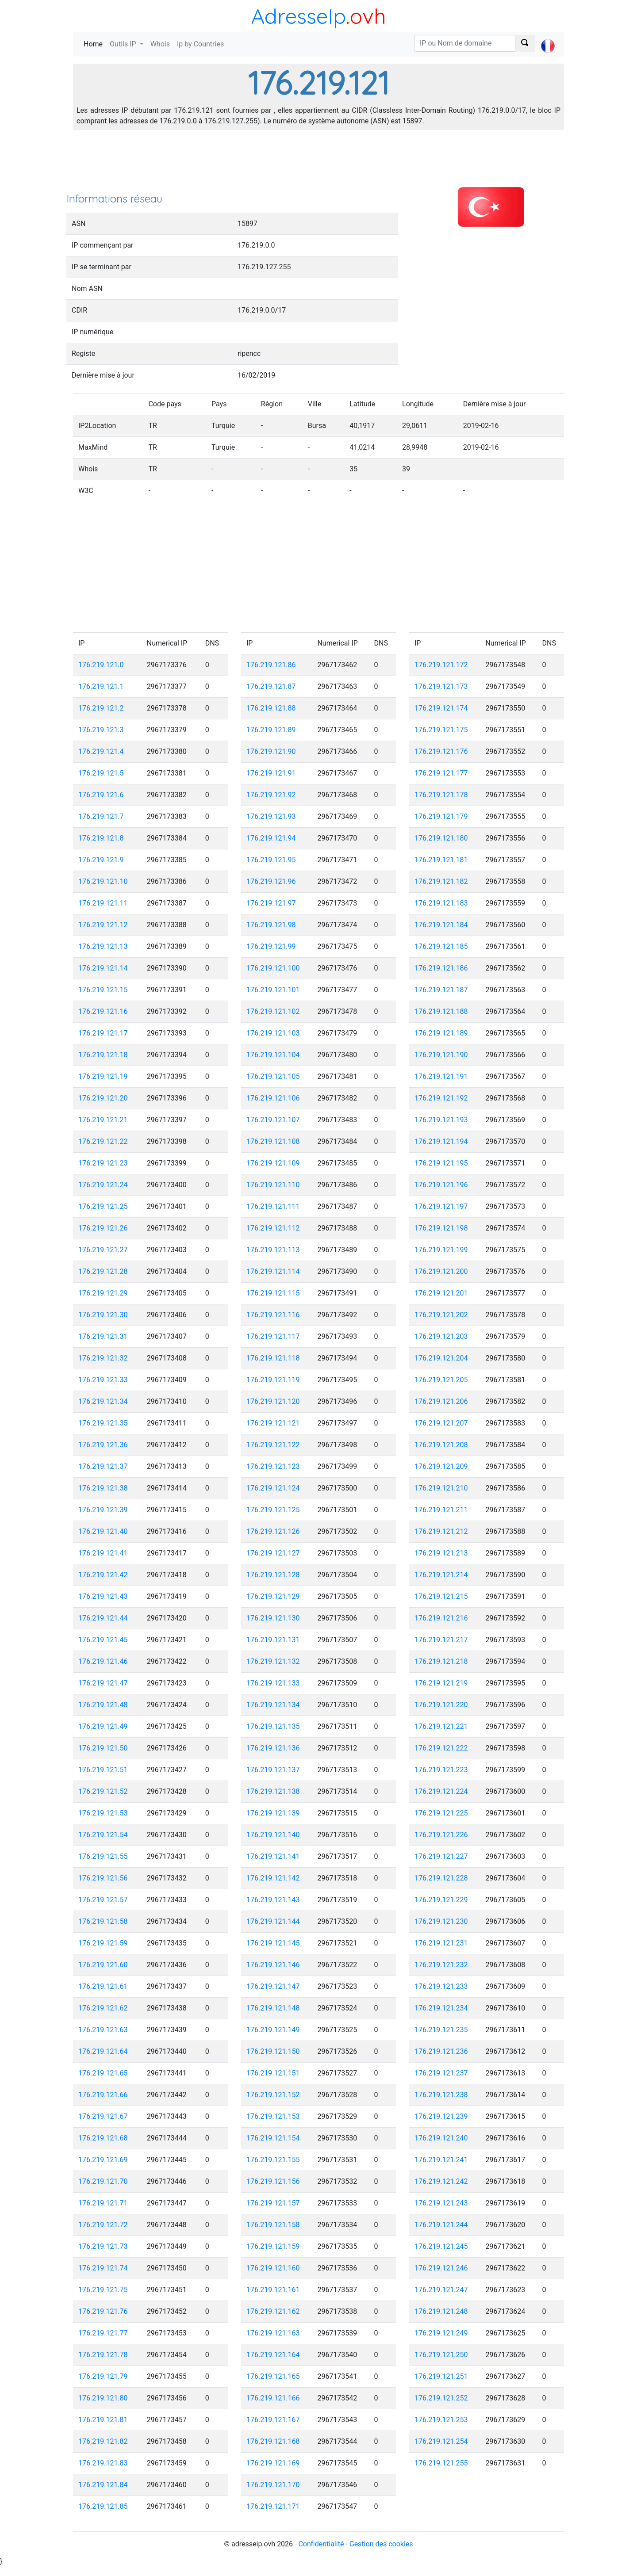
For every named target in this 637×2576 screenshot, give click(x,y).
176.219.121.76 (103, 2311)
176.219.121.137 (273, 1770)
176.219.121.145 (273, 1943)
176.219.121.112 (273, 1228)
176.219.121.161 (273, 2290)
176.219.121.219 (441, 1683)
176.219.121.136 (273, 1748)
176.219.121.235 (441, 2030)
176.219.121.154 (273, 2138)
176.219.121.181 (441, 860)
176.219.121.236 (441, 2051)
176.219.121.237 (441, 2073)
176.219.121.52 (103, 1791)
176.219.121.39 (103, 1510)
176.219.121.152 (273, 2095)
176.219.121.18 (103, 1055)
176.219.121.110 (273, 1185)
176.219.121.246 (441, 2268)
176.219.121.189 (441, 1033)
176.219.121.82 (103, 2441)
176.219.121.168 (273, 2441)
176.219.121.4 (101, 751)
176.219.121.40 (103, 1531)
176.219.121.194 (441, 1141)
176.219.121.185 (441, 946)
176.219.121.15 (103, 990)
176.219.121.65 (103, 2073)
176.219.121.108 (273, 1141)
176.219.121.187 (441, 990)
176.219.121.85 (103, 2506)
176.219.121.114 (273, 1271)
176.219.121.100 (273, 968)
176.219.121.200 (441, 1271)
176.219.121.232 (441, 1965)
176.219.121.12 (103, 925)
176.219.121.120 (273, 1401)
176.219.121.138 (273, 1791)
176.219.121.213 (441, 1553)
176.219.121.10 (103, 881)
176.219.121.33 (103, 1380)
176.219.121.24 (103, 1185)
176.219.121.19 (103, 1076)
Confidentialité (321, 2544)
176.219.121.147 (273, 1986)
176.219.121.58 (103, 1921)
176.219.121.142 (273, 1878)
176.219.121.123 (273, 1466)
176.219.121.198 (441, 1228)
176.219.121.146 (273, 1965)
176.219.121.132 (273, 1661)
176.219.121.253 (441, 2419)
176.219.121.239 (441, 2116)
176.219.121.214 (441, 1575)
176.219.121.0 (101, 665)
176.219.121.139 (273, 1813)
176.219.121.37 (103, 1466)
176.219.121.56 (103, 1878)
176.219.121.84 (103, 2484)
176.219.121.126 (273, 1531)
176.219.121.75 (103, 2290)
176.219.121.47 (103, 1683)
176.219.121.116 (273, 1315)
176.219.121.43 (103, 1596)
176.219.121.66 (103, 2095)
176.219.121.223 (441, 1770)
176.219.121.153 (273, 2116)
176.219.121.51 (103, 1770)
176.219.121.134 (273, 1705)
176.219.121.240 (441, 2138)
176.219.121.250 (441, 2355)
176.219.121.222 (441, 1748)
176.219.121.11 (103, 903)
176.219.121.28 (103, 1271)
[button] (547, 38)
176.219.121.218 (441, 1661)
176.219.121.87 (271, 686)
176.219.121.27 (103, 1250)
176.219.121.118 (273, 1358)
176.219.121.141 (273, 1856)
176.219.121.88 (271, 708)
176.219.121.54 (103, 1835)
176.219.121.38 (103, 1488)
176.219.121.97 (271, 903)
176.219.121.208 (441, 1445)
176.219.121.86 (271, 665)
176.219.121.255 (441, 2463)
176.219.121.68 (103, 2138)
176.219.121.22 (103, 1141)
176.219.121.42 (103, 1575)
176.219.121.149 (273, 2030)
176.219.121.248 (441, 2311)
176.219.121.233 (441, 1986)
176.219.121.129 (273, 1596)
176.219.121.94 (271, 838)
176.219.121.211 (441, 1510)
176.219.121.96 (271, 881)
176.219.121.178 (441, 795)
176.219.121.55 (103, 1856)
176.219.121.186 (441, 968)
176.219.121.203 (441, 1336)
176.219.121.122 (273, 1445)
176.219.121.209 (441, 1466)
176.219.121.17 (103, 1033)
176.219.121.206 (441, 1401)
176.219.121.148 (273, 2008)
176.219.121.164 (273, 2355)
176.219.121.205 (441, 1380)
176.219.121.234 (441, 2008)
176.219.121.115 (273, 1293)
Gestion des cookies (381, 2544)
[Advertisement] (318, 164)
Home (95, 43)
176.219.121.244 (441, 2225)
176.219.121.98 (271, 925)
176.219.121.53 (103, 1813)
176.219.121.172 (441, 665)
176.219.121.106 (273, 1098)
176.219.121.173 (441, 686)
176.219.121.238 (441, 2095)
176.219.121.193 (441, 1120)
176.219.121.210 (441, 1488)
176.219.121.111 (273, 1206)
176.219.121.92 (271, 795)
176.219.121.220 (441, 1705)
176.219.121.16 (103, 1011)
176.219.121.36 (103, 1445)
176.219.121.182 (441, 881)
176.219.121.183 (441, 903)
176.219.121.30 (103, 1315)
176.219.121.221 (441, 1726)
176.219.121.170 (273, 2484)
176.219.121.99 (271, 946)
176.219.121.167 (273, 2419)
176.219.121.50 (103, 1748)
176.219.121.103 (273, 1033)
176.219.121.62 (103, 2008)
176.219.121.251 (441, 2376)
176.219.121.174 (441, 708)
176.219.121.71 (103, 2203)
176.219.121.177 (441, 773)
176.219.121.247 (441, 2290)
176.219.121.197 (441, 1206)
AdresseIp (298, 16)
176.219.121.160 (273, 2268)
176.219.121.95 (271, 860)
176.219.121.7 (101, 816)
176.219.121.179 (441, 816)
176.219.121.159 (273, 2246)
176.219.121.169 (273, 2463)
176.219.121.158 (273, 2225)
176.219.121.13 (103, 946)
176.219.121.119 (273, 1380)
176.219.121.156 (273, 2181)
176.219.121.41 (103, 1553)
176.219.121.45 (103, 1640)
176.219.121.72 (103, 2225)
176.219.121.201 (441, 1293)
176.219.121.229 (441, 1900)
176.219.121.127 (273, 1553)
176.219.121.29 (103, 1293)
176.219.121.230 (441, 1921)
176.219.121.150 (273, 2051)
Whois (160, 44)
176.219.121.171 (273, 2506)
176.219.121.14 (103, 968)
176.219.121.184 (441, 925)
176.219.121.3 (101, 730)
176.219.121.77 (103, 2333)
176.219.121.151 (273, 2073)
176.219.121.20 (103, 1098)
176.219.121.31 (103, 1336)
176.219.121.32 (103, 1358)
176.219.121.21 (103, 1120)
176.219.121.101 (273, 990)
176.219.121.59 (103, 1943)
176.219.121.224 (441, 1791)
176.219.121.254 (441, 2441)
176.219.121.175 (441, 730)
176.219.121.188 (441, 1011)
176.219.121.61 (103, 1986)
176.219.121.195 (441, 1163)
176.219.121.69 (103, 2160)
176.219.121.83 (103, 2463)
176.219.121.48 (103, 1705)
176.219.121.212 (441, 1531)
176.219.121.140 (273, 1835)
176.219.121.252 (441, 2398)
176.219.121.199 (441, 1250)
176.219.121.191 (441, 1076)
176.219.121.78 (103, 2355)
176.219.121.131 (273, 1640)
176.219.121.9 (101, 860)
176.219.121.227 (441, 1856)
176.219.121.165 (273, 2376)
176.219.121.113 (273, 1250)
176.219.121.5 (101, 773)
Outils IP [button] (124, 44)
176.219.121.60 (103, 1965)
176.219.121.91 (271, 773)
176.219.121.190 (441, 1055)
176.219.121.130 (273, 1618)
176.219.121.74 (103, 2268)
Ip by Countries (200, 44)
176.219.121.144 (273, 1921)
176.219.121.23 (103, 1163)
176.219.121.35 (103, 1423)
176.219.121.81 (103, 2419)
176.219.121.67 (103, 2116)
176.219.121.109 (273, 1163)
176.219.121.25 (103, 1206)
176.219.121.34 (103, 1401)
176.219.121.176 (441, 751)
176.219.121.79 (103, 2376)
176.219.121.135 (273, 1726)
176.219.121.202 (441, 1315)
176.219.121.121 (273, 1423)
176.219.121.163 (273, 2333)
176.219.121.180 (441, 838)
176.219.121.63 (103, 2030)
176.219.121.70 (103, 2181)
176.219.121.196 (441, 1185)
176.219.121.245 (441, 2246)
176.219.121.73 (103, 2246)
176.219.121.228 (441, 1878)
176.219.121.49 (103, 1726)
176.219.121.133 (273, 1683)
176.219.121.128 (273, 1575)
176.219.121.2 (101, 708)
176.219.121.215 (441, 1596)
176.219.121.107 (273, 1120)
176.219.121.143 (273, 1900)
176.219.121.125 (273, 1510)
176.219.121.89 (271, 730)
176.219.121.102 (273, 1011)
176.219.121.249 (441, 2333)
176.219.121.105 (273, 1076)
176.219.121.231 (441, 1943)
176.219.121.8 (101, 838)
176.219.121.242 (441, 2181)
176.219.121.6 (101, 795)
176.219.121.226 (441, 1835)
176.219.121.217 (441, 1640)
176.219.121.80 (103, 2398)
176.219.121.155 (273, 2160)
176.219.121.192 (441, 1098)
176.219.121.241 (441, 2160)
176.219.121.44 (103, 1618)
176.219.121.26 (103, 1228)
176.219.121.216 (441, 1618)
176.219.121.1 (101, 686)
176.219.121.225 (441, 1813)
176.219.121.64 (103, 2051)
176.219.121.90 (271, 751)
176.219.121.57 (103, 1900)
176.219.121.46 (103, 1661)
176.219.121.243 (441, 2203)
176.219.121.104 (273, 1055)
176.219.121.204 (441, 1358)
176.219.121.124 (273, 1488)
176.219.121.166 (273, 2398)
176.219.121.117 (273, 1336)
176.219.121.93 (271, 816)
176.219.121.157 (273, 2203)
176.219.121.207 (441, 1423)
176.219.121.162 (273, 2311)
